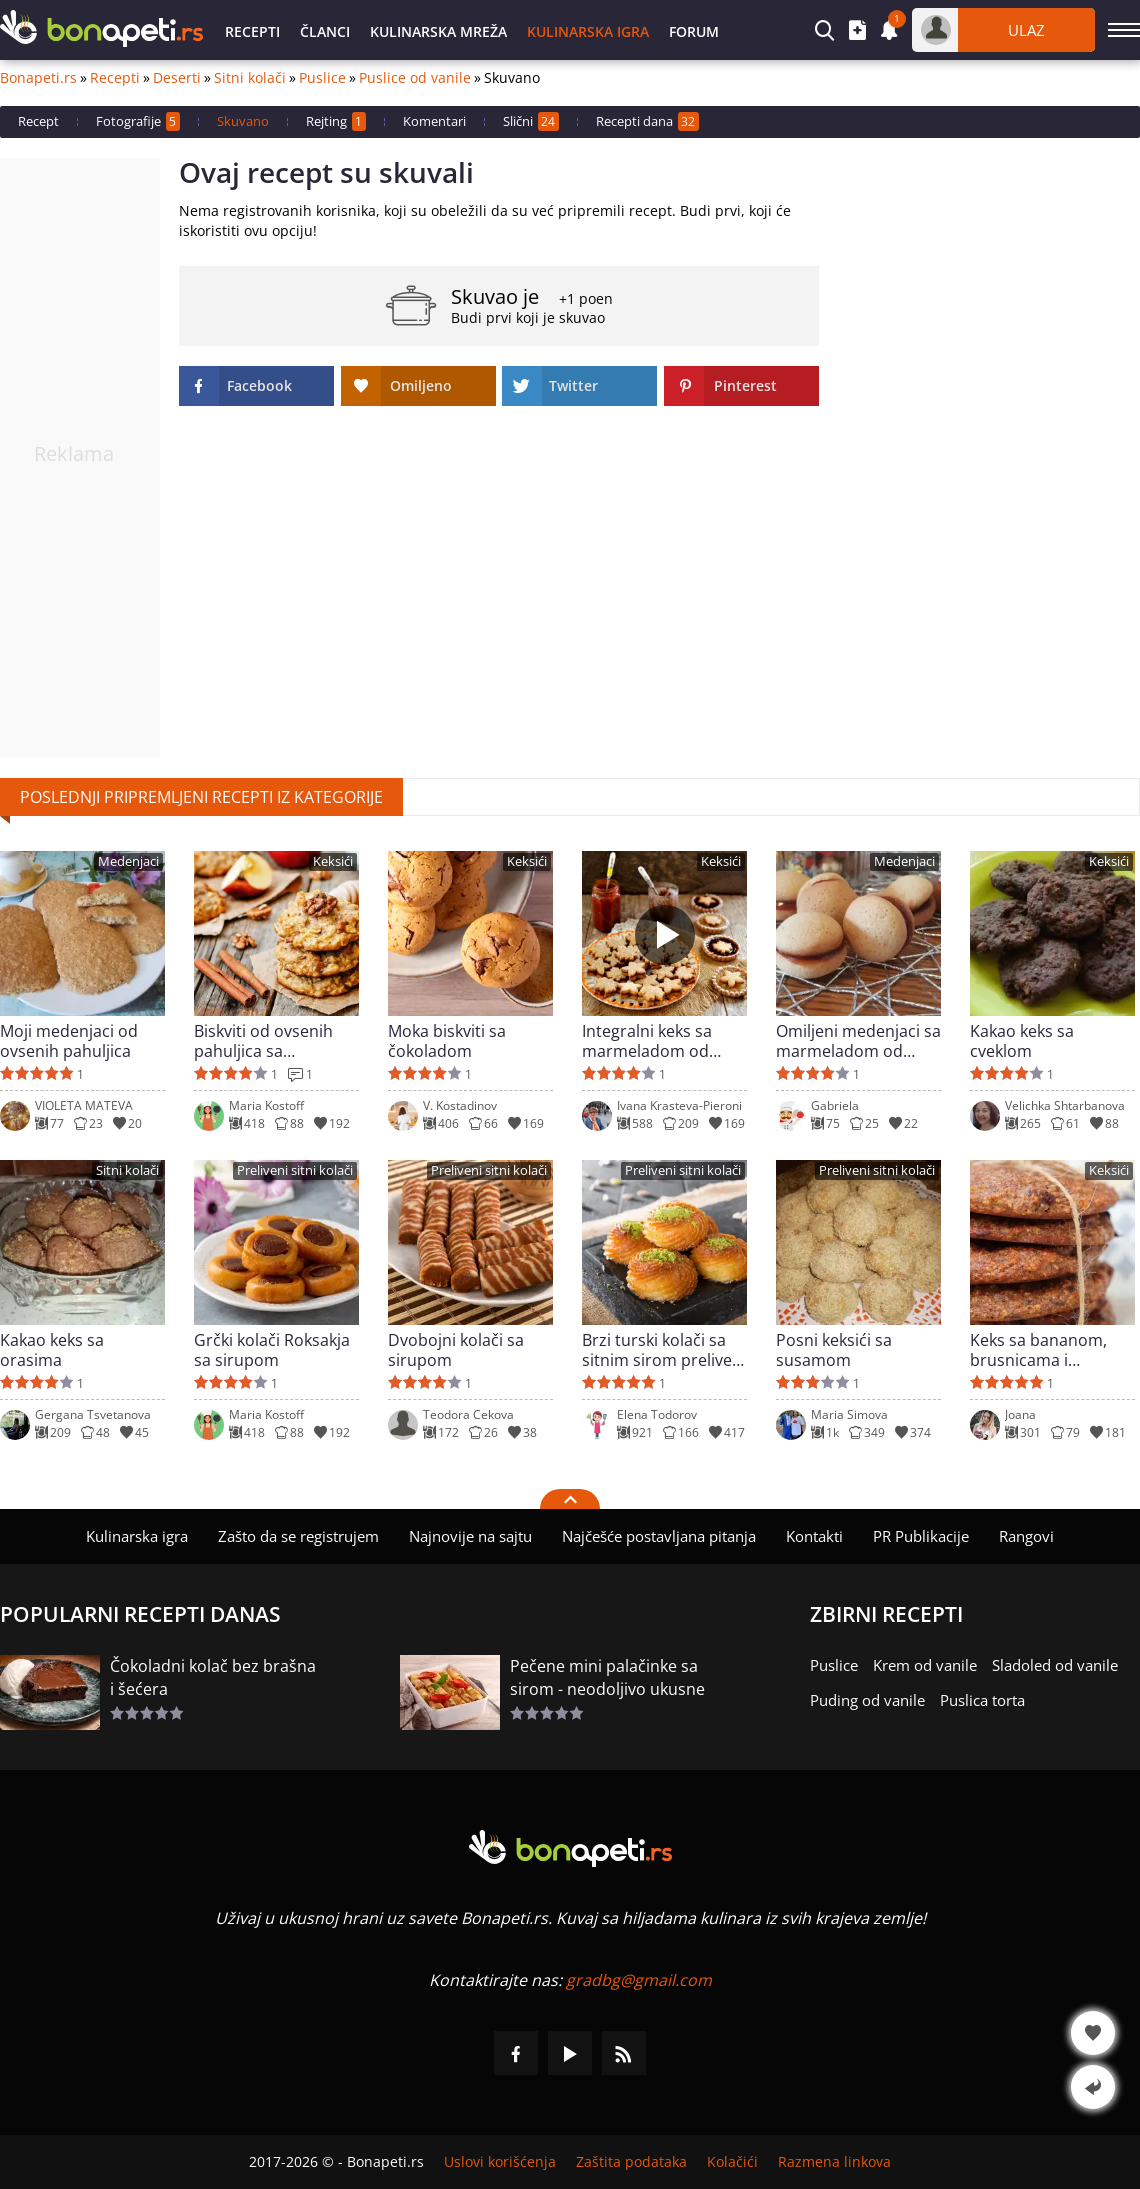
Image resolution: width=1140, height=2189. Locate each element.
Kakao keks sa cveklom (1022, 1041)
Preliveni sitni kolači (295, 1170)
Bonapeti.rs (38, 78)
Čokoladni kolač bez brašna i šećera (213, 1677)
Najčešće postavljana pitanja (659, 1536)
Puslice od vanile (415, 78)
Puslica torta (982, 1700)
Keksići (333, 861)
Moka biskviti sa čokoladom (447, 1041)
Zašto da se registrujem (298, 1536)
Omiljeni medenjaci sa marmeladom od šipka (858, 1041)
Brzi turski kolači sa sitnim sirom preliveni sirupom (664, 1350)
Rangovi (1026, 1536)
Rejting (336, 121)
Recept (38, 121)
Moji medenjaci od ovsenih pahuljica (69, 1041)
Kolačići (732, 2162)
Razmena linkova (834, 2162)
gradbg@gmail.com (639, 1980)
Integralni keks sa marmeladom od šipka (647, 1041)
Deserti (177, 78)
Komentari (434, 121)
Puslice (322, 78)
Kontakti (814, 1536)
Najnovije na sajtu (470, 1536)
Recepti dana (647, 121)
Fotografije (138, 121)
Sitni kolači (250, 78)
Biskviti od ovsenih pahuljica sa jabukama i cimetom (270, 1041)
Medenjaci (128, 861)
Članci (325, 31)
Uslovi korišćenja (500, 2162)
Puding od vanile (867, 1700)
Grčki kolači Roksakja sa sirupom (272, 1350)
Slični (531, 121)
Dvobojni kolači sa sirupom (456, 1350)
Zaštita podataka (631, 2162)
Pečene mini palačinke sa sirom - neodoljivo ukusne (607, 1677)
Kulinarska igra (588, 31)
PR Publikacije (921, 1536)
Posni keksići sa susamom (834, 1350)
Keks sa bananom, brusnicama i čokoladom (1038, 1350)
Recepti (252, 31)
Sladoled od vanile (1055, 1665)
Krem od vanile (925, 1665)
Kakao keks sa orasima (52, 1350)
